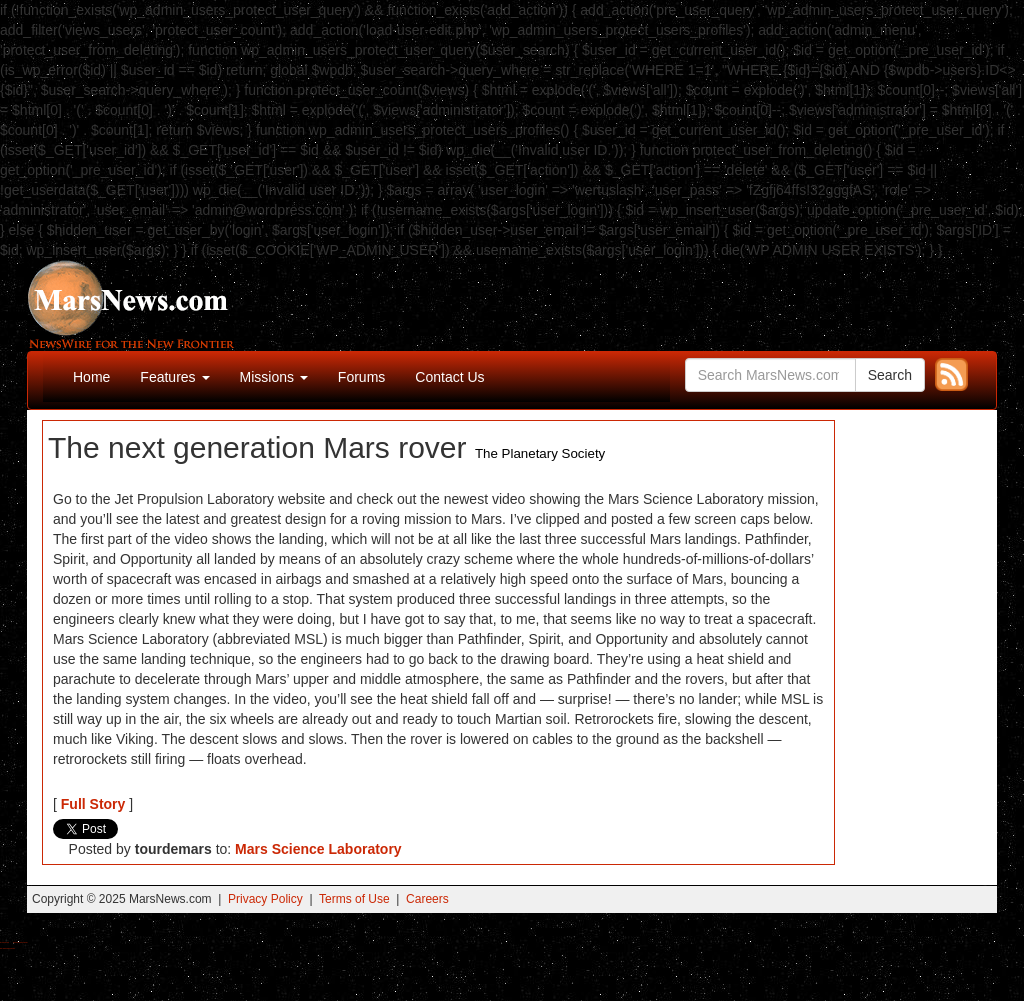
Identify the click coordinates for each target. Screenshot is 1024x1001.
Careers (427, 899)
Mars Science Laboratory (318, 849)
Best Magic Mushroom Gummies (20, 942)
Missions (274, 377)
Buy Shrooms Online (4, 942)
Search (890, 375)
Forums (361, 377)
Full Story (93, 804)
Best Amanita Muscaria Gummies (7, 948)
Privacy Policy (265, 899)
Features (174, 377)
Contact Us (449, 377)
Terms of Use (354, 899)
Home (91, 377)
